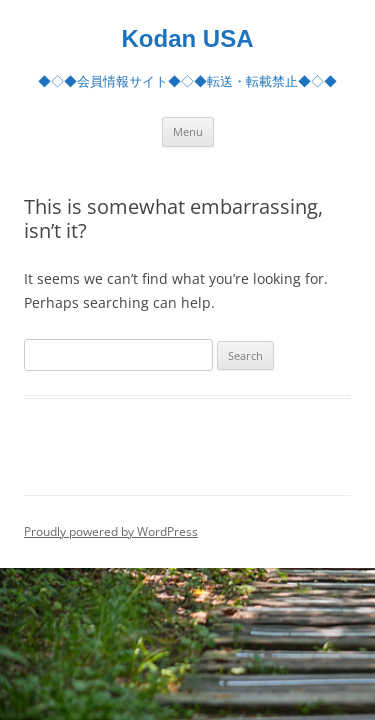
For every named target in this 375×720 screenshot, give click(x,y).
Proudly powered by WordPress (111, 531)
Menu (188, 131)
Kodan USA (188, 38)
